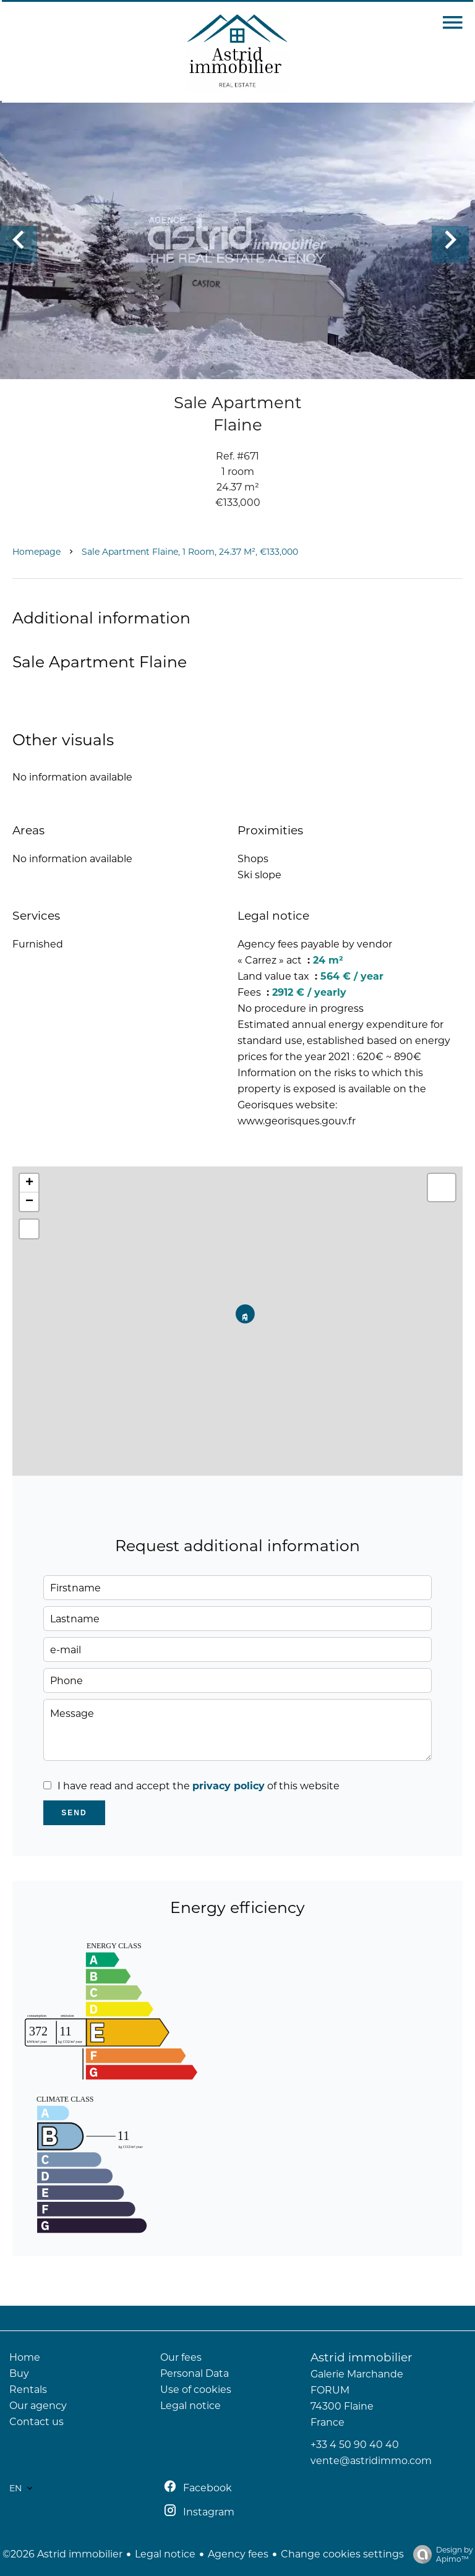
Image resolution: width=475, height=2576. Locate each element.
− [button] (29, 1201)
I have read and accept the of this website (199, 1786)
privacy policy (228, 1786)
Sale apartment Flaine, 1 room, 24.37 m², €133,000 (190, 551)
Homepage (36, 551)
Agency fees (238, 2554)
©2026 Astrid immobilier (62, 2554)
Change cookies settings (342, 2554)
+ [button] (29, 1183)
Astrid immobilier (361, 2357)
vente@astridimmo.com (371, 2461)
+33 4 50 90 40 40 (354, 2444)
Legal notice (165, 2554)
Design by (440, 2554)
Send (74, 1812)
